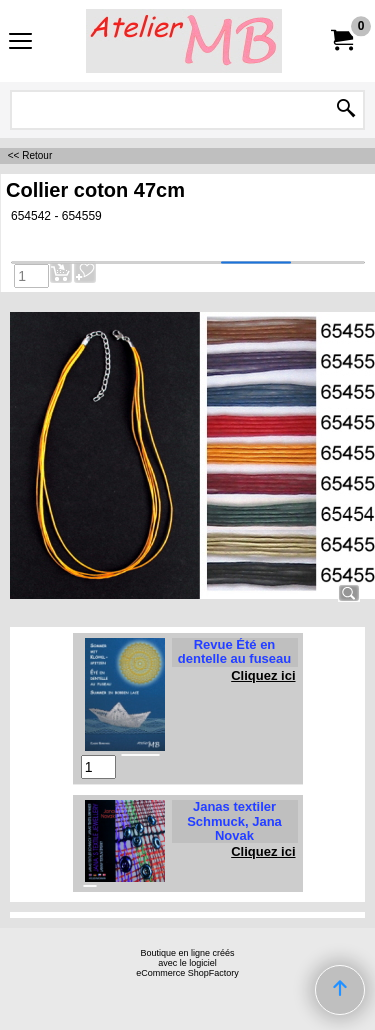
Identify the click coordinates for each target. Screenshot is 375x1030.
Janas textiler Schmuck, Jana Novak (234, 821)
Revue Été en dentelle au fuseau (234, 651)
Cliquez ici (263, 675)
